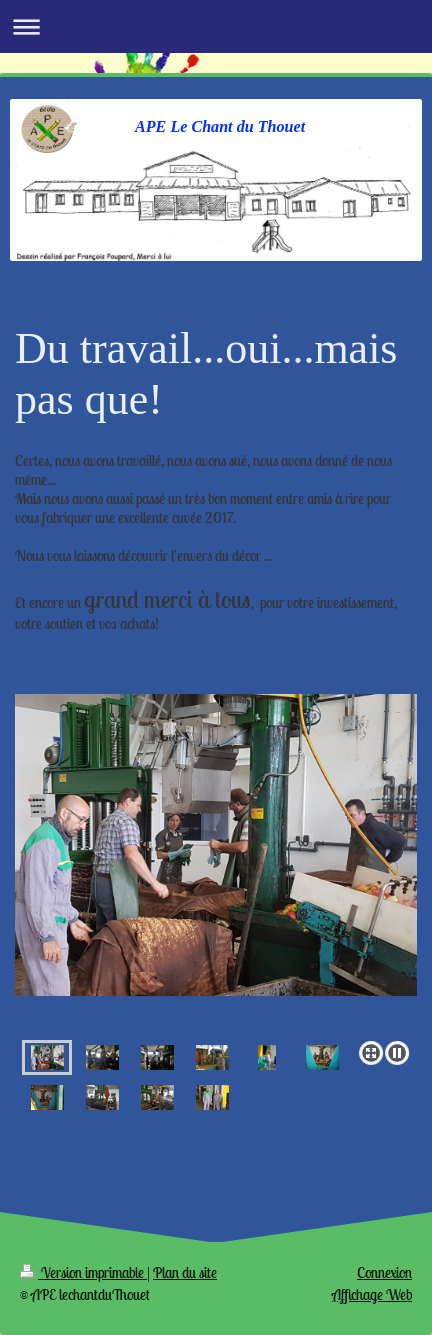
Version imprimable (83, 1272)
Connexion (384, 1272)
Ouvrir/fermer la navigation (216, 26)
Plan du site (185, 1272)
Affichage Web (372, 1294)
